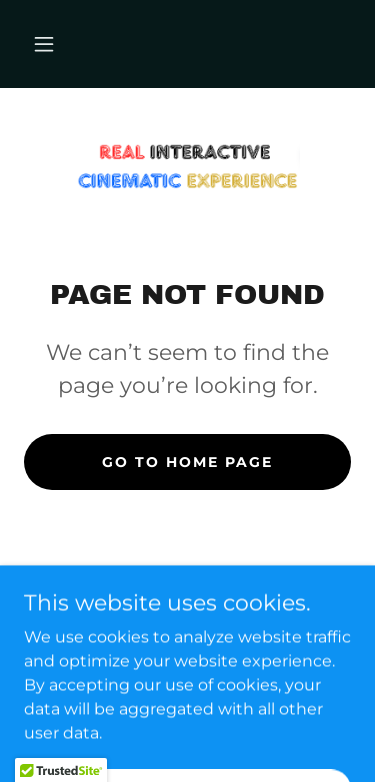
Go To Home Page (187, 462)
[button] (44, 44)
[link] (188, 167)
